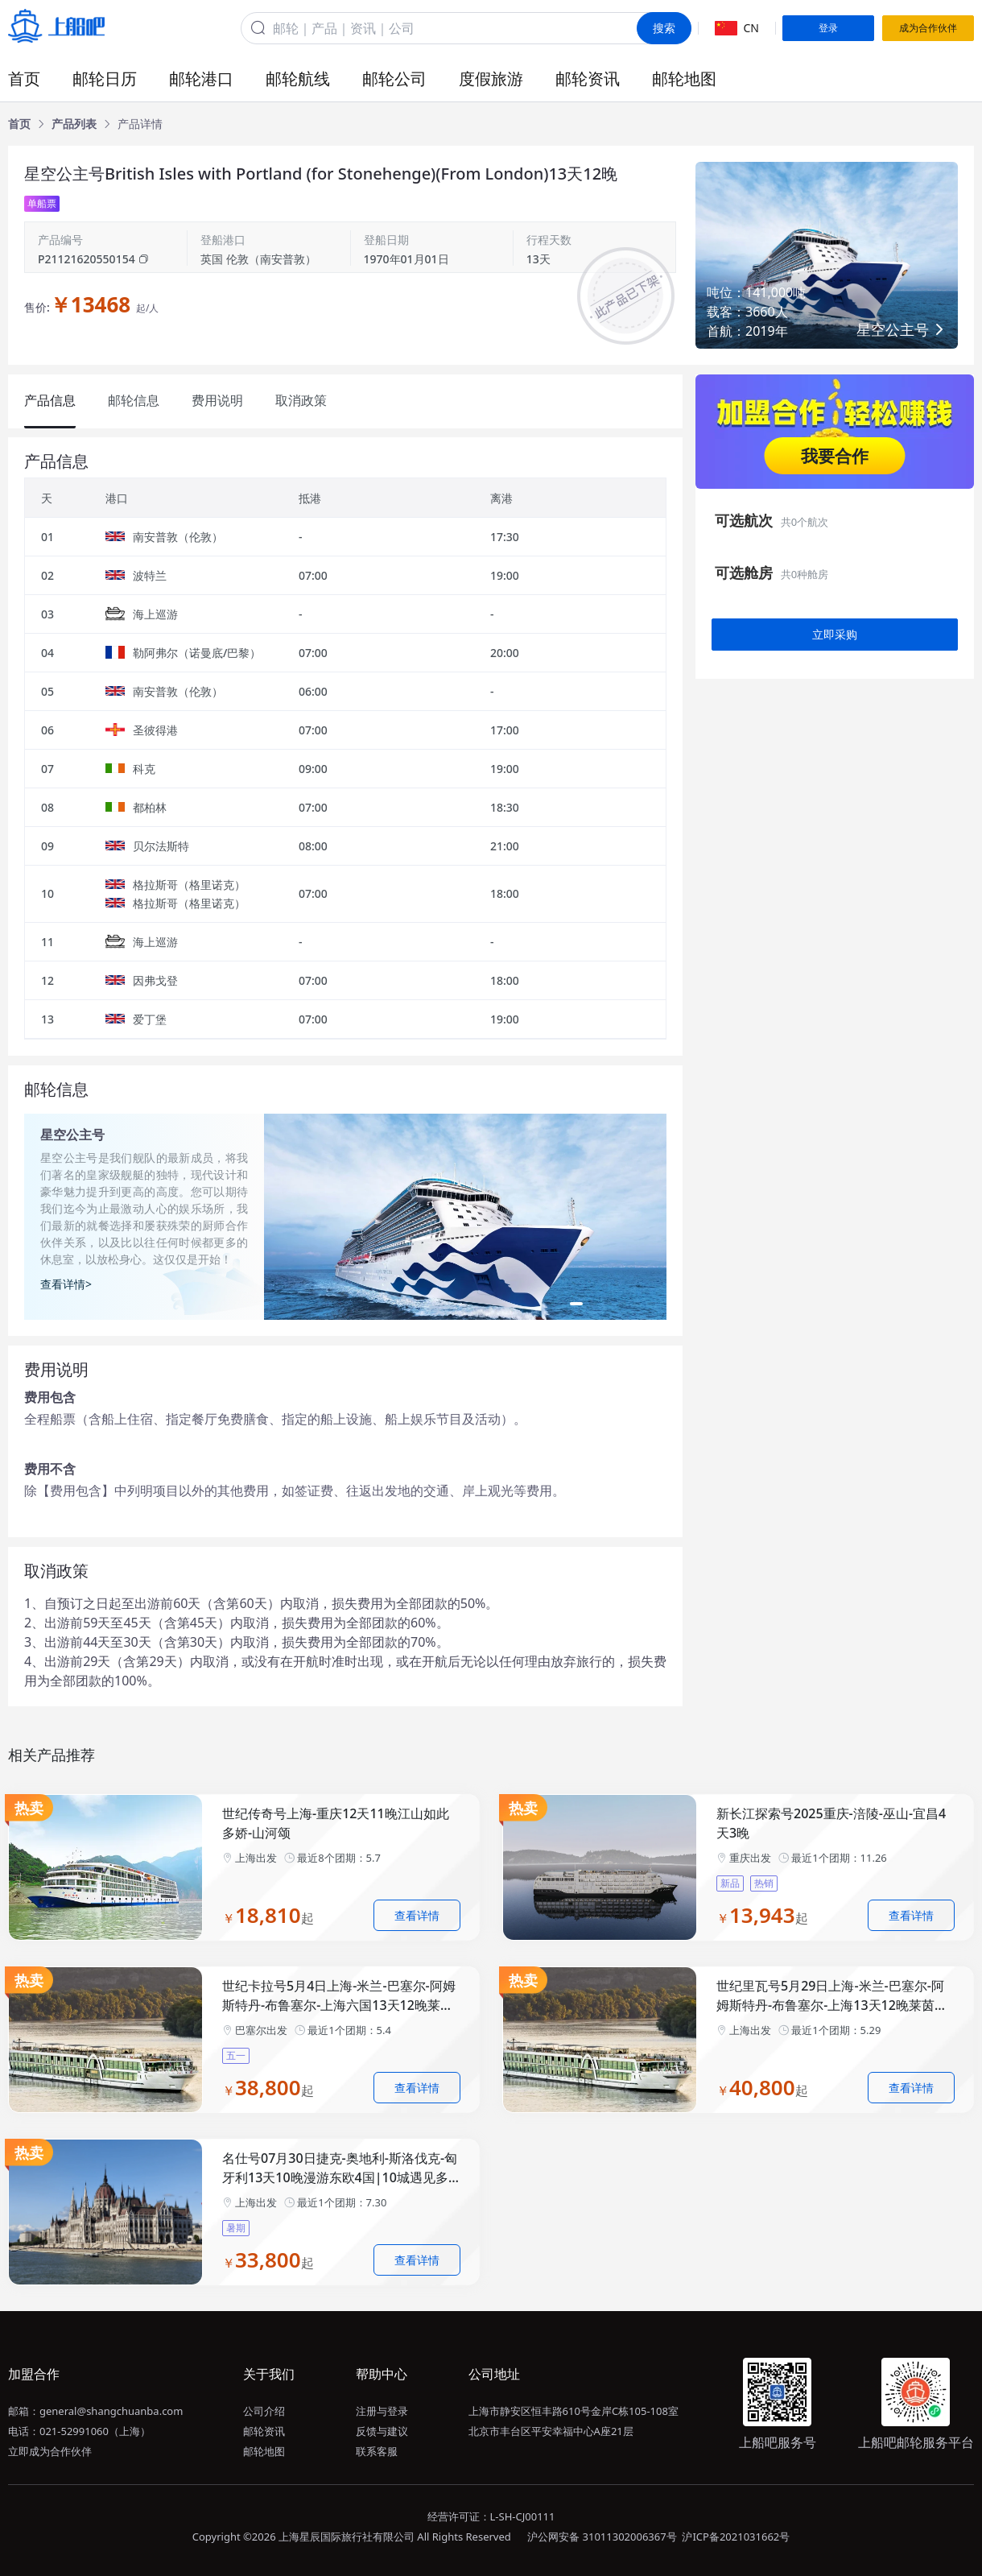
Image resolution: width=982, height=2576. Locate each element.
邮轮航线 (298, 78)
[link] (19, 124)
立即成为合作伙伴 (50, 2451)
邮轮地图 (684, 78)
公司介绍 (264, 2411)
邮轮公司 (394, 78)
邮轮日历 (104, 78)
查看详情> (66, 1284)
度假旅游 (491, 78)
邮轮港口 (201, 78)
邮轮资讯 (587, 78)
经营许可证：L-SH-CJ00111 (491, 2516)
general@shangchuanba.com (111, 2411)
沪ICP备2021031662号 (736, 2536)
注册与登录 (382, 2411)
